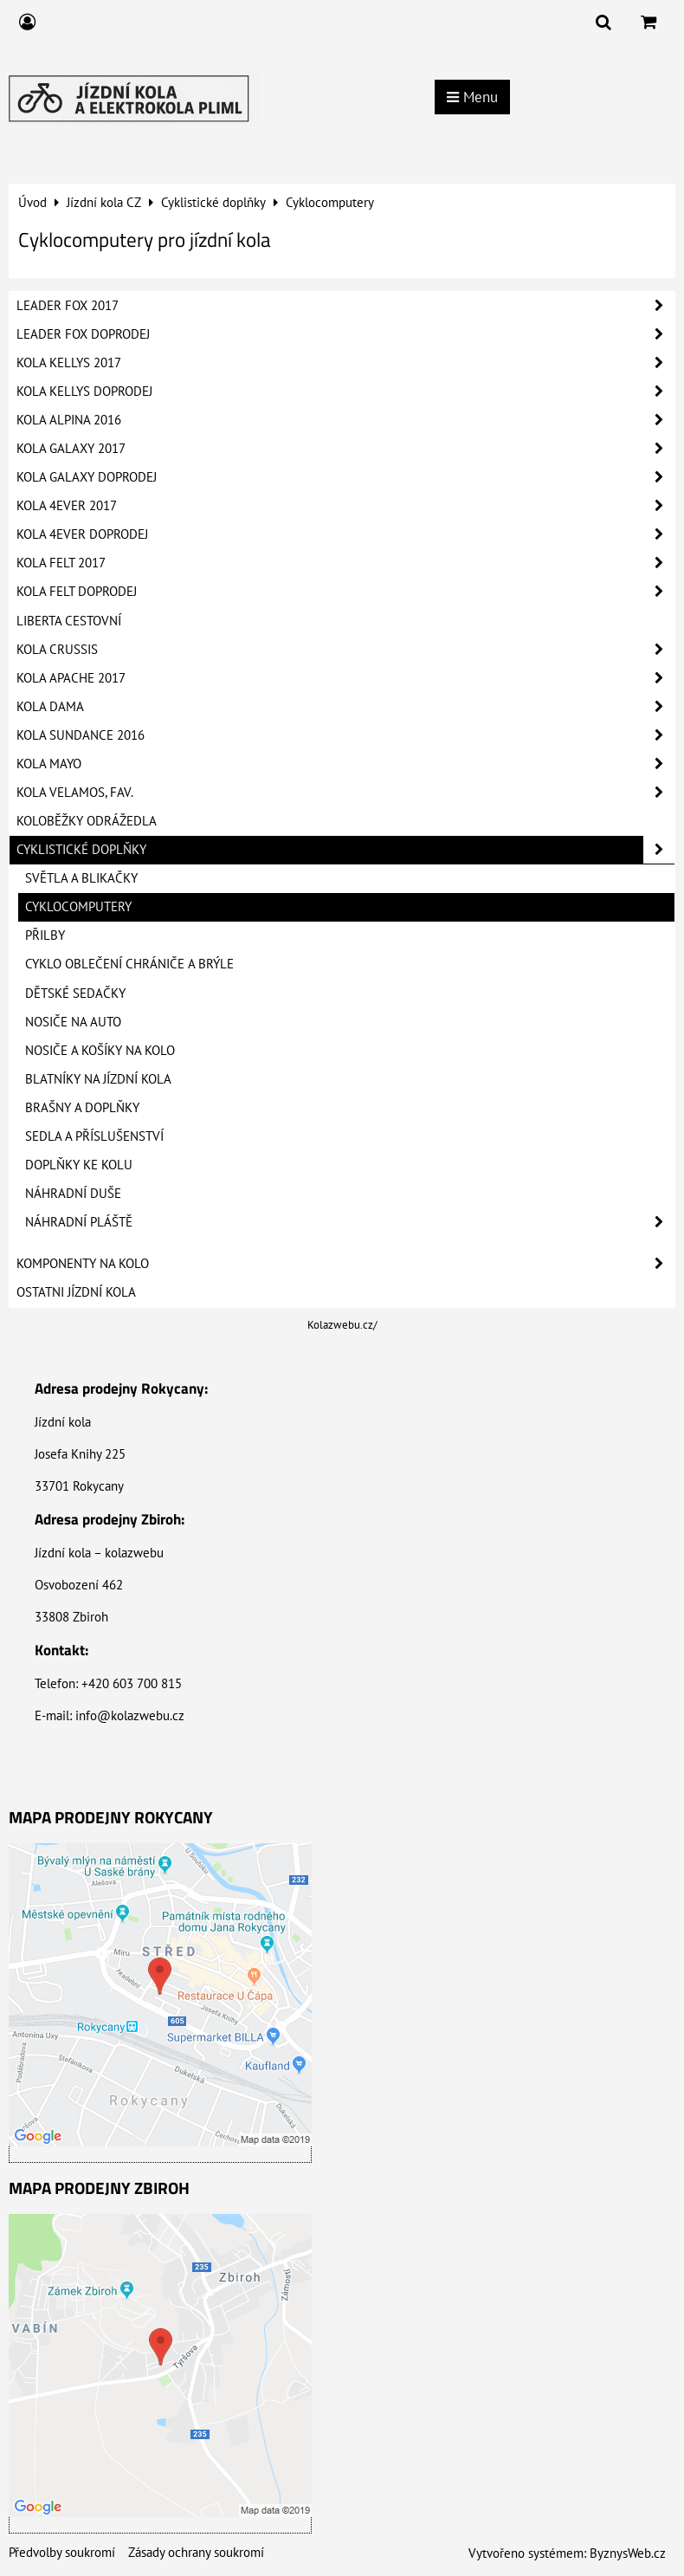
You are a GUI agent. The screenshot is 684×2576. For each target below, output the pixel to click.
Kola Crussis (345, 649)
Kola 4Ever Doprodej (345, 534)
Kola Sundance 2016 (345, 735)
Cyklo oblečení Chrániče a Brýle (129, 963)
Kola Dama (345, 707)
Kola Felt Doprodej (345, 591)
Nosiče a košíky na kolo (100, 1050)
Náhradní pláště (349, 1222)
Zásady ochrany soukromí (196, 2552)
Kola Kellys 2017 (345, 363)
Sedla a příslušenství (94, 1136)
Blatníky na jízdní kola (98, 1079)
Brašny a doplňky (82, 1107)
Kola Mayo (345, 764)
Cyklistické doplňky (345, 850)
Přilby (45, 935)
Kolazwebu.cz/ (342, 1324)
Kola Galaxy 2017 (345, 449)
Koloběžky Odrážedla (86, 820)
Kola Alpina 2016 (345, 420)
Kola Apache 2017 (345, 678)
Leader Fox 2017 (345, 306)
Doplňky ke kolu (78, 1164)
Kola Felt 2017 (345, 563)
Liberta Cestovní (68, 620)
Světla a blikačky (81, 878)
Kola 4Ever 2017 (345, 506)
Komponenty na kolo (345, 1264)
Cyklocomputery (78, 906)
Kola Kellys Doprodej (345, 391)
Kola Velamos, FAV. (345, 792)
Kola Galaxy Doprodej (345, 477)
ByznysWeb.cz (628, 2553)
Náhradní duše (73, 1193)
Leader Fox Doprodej (345, 334)
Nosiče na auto (73, 1021)
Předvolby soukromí (62, 2552)
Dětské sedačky (75, 993)
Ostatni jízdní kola (76, 1292)
